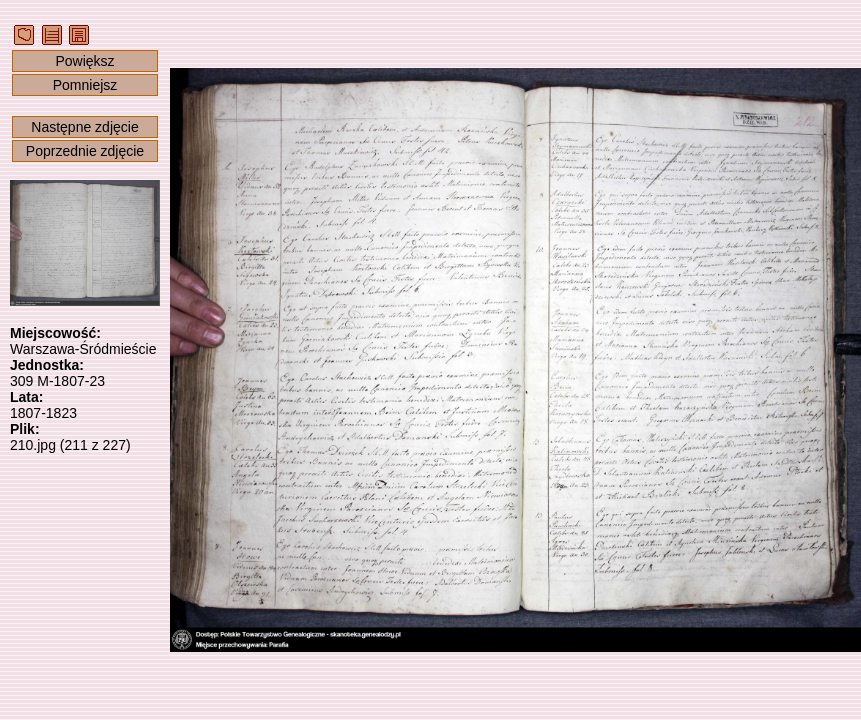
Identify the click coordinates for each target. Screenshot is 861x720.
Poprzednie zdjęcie (85, 151)
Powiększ (84, 61)
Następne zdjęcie (84, 127)
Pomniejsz (85, 85)
